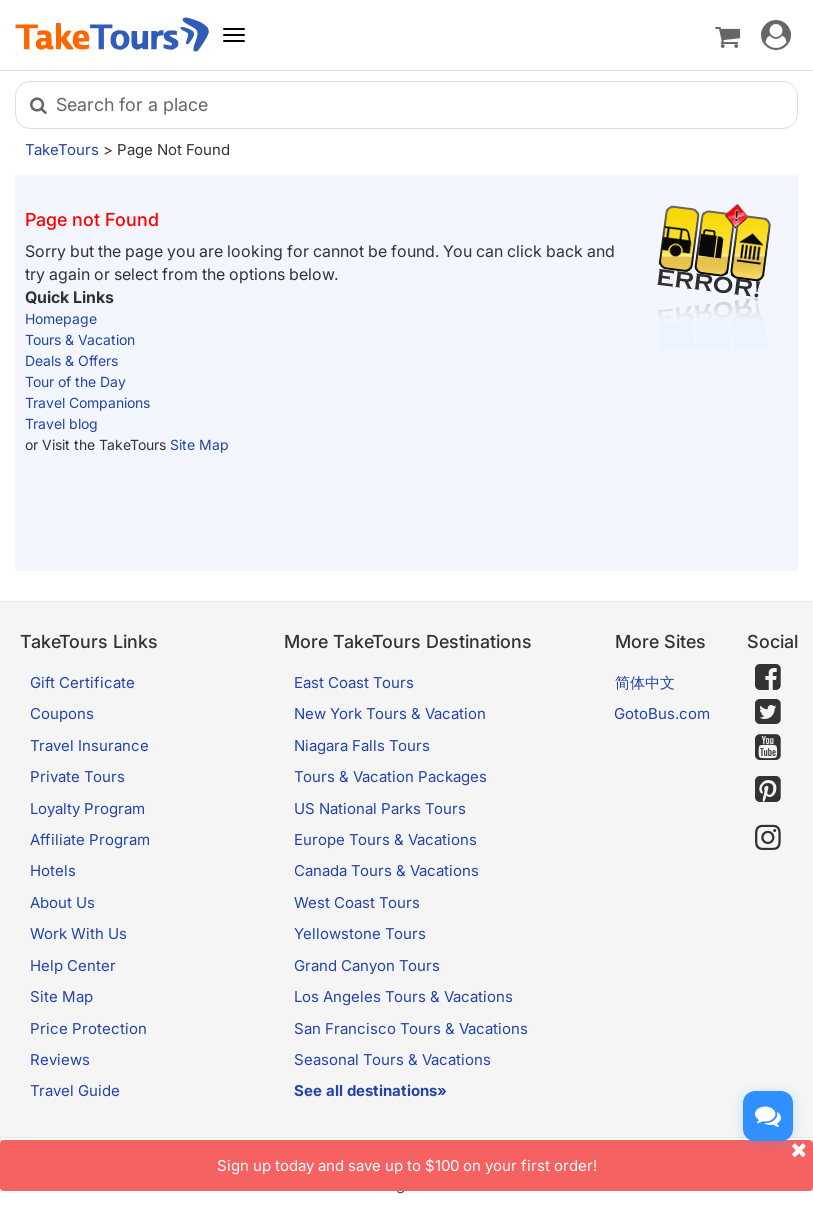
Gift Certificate (82, 682)
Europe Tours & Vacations (385, 839)
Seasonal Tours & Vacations (392, 1059)
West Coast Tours (357, 902)
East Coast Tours (354, 682)
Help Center (73, 965)
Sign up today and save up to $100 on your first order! (515, 1157)
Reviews (60, 1059)
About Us (62, 902)
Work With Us (78, 933)
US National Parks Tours (380, 808)
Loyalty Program (87, 808)
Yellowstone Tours (360, 933)
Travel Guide (75, 1090)
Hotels (53, 870)
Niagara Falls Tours (362, 745)
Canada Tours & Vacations (386, 870)
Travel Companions (87, 402)
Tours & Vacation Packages (390, 776)
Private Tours (77, 776)
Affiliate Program (90, 839)
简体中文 (645, 682)
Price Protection (88, 1028)
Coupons (62, 713)
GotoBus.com (662, 713)
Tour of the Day (75, 381)
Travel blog (61, 423)
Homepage (61, 318)
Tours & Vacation (80, 339)
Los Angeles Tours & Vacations (403, 996)
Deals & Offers (71, 360)
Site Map (199, 444)
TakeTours (62, 149)
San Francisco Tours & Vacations (411, 1028)
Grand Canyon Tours (367, 965)
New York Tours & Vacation (390, 713)
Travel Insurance (89, 745)
